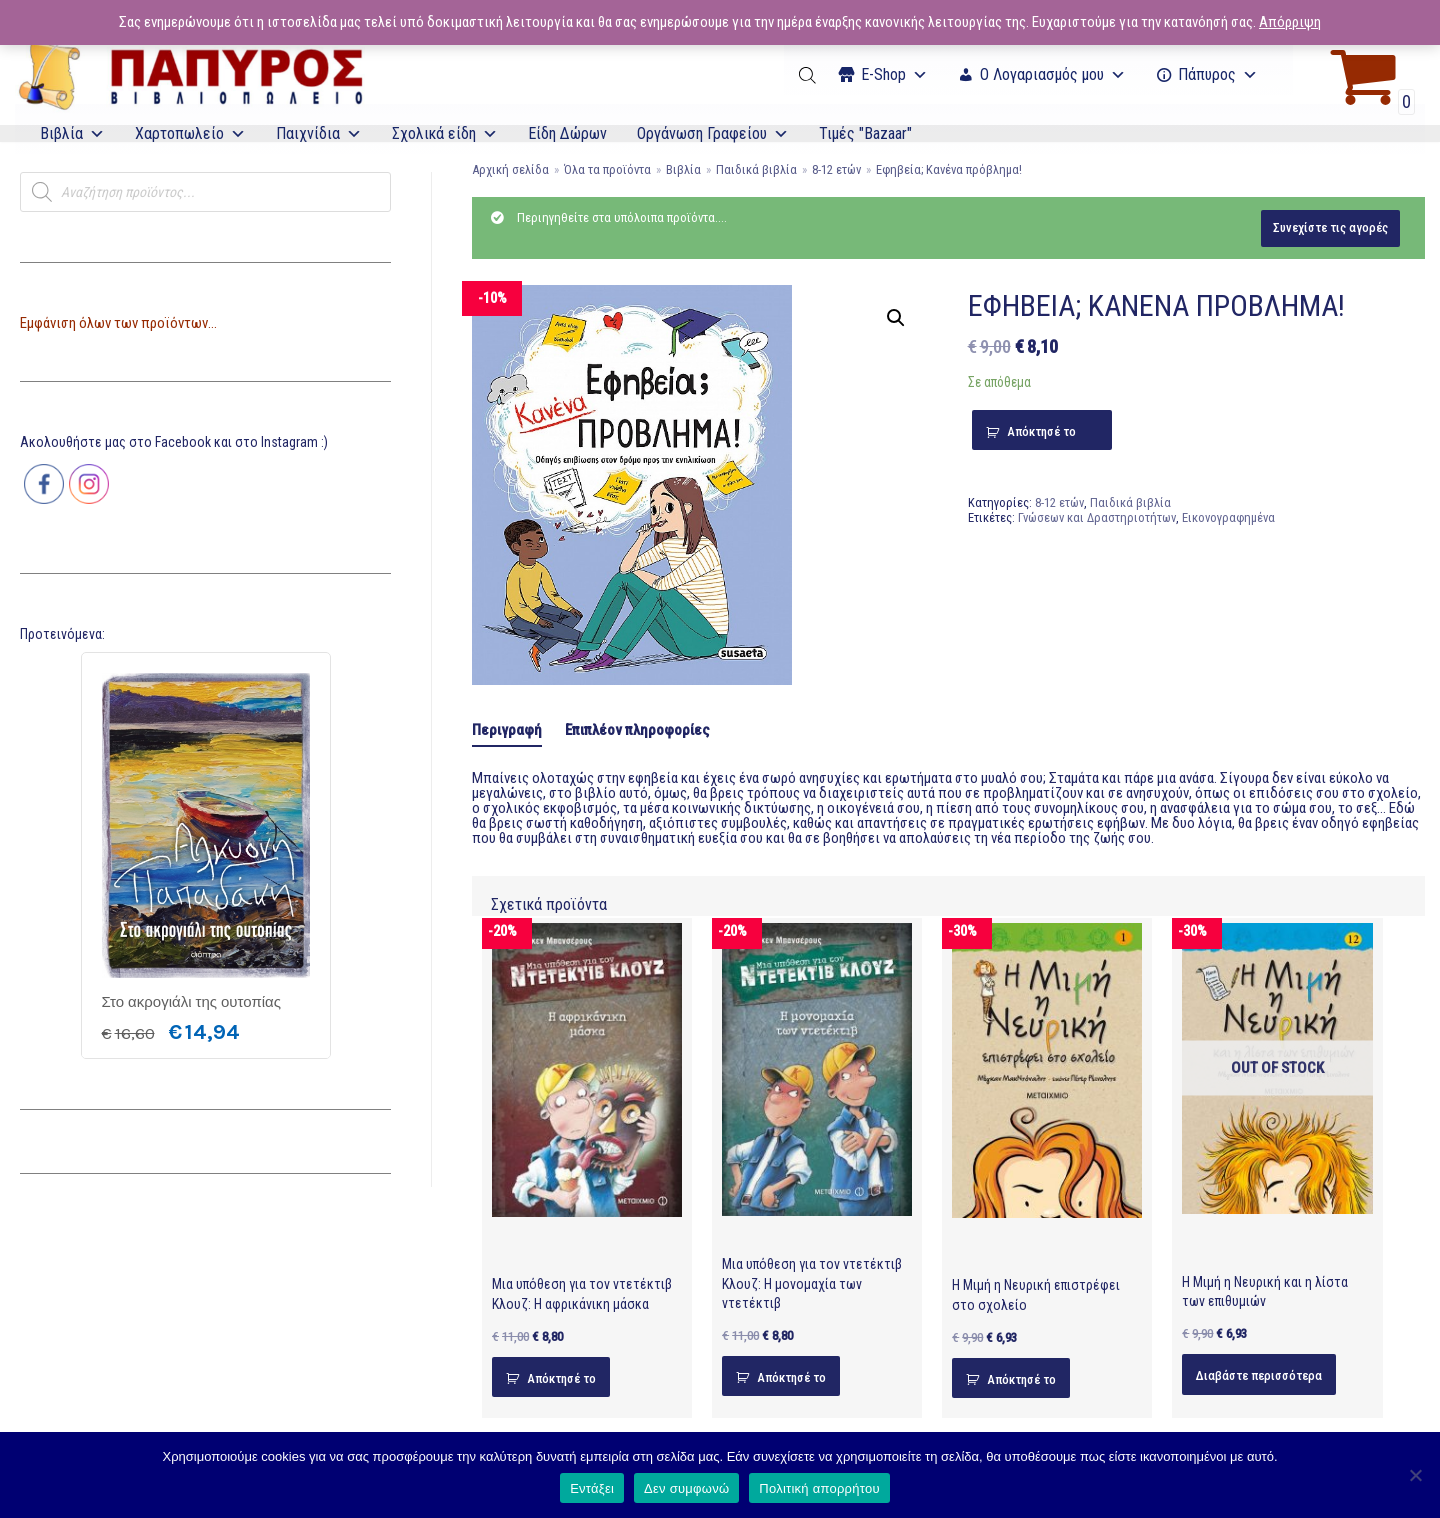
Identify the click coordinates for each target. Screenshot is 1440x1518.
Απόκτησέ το (1041, 431)
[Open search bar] (809, 75)
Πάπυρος (1218, 74)
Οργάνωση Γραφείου (713, 133)
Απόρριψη (1290, 22)
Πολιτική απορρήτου (819, 1488)
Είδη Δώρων (567, 133)
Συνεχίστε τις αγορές (1330, 227)
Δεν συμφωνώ (686, 1488)
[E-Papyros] (190, 75)
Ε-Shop (894, 74)
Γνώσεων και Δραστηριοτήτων (1097, 517)
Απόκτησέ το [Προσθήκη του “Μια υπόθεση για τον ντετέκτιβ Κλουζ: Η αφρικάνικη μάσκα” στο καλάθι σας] (561, 1378)
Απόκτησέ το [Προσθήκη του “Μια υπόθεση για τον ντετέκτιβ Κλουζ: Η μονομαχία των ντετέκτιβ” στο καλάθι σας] (791, 1377)
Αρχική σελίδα (510, 169)
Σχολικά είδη (445, 133)
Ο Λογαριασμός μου (1053, 74)
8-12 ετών (836, 169)
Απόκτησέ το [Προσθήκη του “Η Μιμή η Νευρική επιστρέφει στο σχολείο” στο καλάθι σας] (1021, 1379)
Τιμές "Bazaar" (865, 133)
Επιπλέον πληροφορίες (637, 730)
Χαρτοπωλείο (190, 133)
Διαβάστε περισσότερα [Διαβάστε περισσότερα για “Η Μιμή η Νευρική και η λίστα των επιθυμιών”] (1259, 1375)
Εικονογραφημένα (1228, 517)
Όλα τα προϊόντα (607, 169)
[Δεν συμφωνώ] (1415, 1475)
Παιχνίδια (319, 133)
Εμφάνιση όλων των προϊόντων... (118, 323)
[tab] (507, 731)
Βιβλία (72, 133)
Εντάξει (592, 1488)
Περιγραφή (507, 730)
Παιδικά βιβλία (756, 169)
